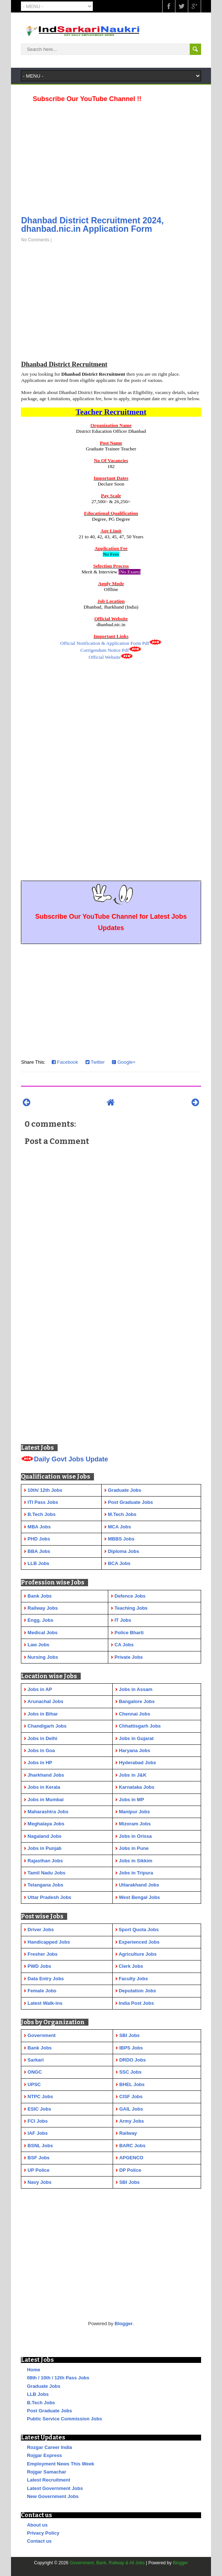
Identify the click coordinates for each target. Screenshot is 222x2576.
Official (104, 643)
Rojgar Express (44, 2455)
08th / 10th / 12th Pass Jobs (58, 2377)
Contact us (39, 2541)
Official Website (105, 657)
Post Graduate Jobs (49, 2410)
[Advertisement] (111, 156)
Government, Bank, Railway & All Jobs (107, 2562)
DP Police (130, 2170)
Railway (128, 2133)
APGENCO (131, 2157)
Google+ (123, 1062)
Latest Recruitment (48, 2480)
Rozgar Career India (49, 2447)
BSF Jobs (39, 2157)
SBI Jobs (129, 2035)
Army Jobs (131, 2121)
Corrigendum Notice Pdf (104, 650)
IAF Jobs (38, 2133)
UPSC (34, 2084)
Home (33, 2369)
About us (37, 2525)
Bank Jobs (40, 2048)
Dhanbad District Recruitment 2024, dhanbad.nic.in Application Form (92, 225)
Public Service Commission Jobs (64, 2418)
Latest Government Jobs (55, 2488)
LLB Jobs (37, 2394)
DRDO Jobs (132, 2060)
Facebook (65, 1062)
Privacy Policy (43, 2533)
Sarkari (36, 2060)
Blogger (123, 2323)
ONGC (35, 2072)
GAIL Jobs (131, 2109)
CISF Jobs (131, 2096)
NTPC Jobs (40, 2096)
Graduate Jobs (43, 2386)
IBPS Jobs (131, 2048)
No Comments (35, 239)
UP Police (39, 2170)
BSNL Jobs (40, 2145)
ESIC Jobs (39, 2109)
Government (42, 2035)
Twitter (95, 1062)
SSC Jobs (130, 2072)
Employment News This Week (60, 2464)
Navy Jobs (39, 2182)
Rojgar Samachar (46, 2472)
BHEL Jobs (132, 2084)
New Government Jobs (53, 2496)
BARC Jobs (132, 2145)
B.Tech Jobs (41, 2402)
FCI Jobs (38, 2121)
